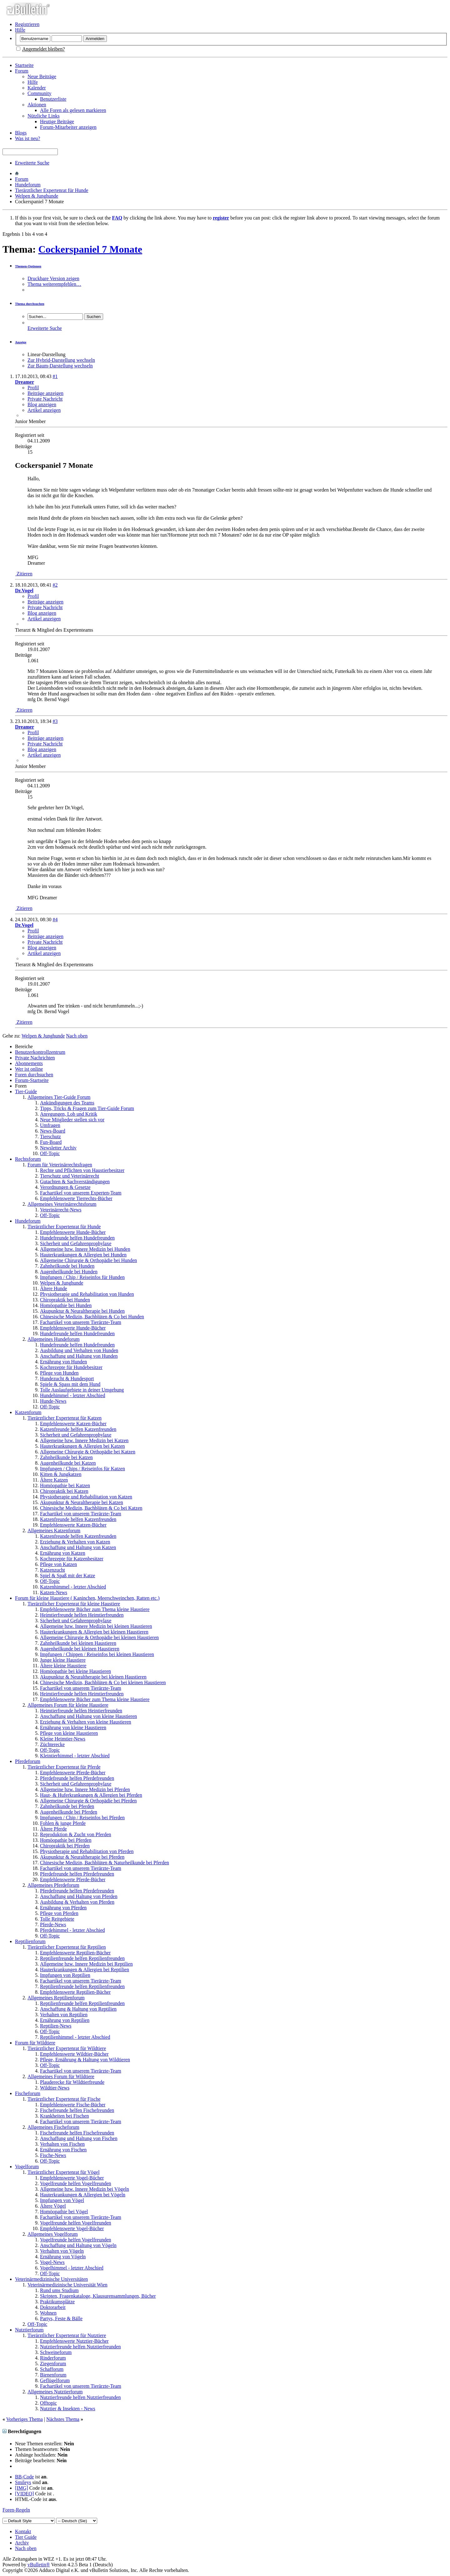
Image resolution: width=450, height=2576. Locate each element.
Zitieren (23, 573)
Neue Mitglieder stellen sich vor (72, 1119)
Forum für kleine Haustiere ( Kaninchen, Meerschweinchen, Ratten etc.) (87, 1598)
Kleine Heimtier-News (62, 1738)
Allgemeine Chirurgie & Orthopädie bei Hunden (88, 1260)
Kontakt (23, 2531)
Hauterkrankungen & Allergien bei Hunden (83, 1254)
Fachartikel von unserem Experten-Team (81, 1192)
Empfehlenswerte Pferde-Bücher (72, 1772)
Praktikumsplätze (57, 2301)
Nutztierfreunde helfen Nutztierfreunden (80, 2346)
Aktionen (37, 104)
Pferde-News (53, 1924)
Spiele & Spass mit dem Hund (70, 1384)
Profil (33, 387)
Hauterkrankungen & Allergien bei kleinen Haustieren (94, 1631)
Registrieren (27, 24)
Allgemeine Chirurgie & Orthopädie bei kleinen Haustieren (99, 1637)
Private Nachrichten (35, 1057)
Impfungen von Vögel (62, 2200)
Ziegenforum (53, 2363)
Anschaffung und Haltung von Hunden (79, 1356)
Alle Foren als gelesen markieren (73, 110)
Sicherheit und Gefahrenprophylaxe (75, 1243)
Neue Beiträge (42, 76)
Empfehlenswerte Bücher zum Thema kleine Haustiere (94, 1609)
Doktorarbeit (53, 2307)
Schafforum (51, 2369)
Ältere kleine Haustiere (63, 1665)
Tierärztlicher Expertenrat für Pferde (64, 1767)
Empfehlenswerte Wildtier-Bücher (74, 2054)
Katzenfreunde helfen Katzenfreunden (78, 1429)
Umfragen (50, 1125)
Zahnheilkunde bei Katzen (66, 1457)
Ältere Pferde (53, 1828)
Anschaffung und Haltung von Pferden (79, 1896)
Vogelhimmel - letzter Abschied (71, 2267)
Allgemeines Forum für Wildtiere (61, 2076)
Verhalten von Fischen (62, 2144)
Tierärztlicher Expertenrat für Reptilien (67, 1947)
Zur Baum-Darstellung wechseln (60, 365)
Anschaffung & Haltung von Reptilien (78, 2009)
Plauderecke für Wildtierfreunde (72, 2082)
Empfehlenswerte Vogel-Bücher (72, 2177)
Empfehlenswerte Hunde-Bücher (73, 1232)
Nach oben (77, 1035)
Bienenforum (53, 2374)
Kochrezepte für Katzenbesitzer (71, 1558)
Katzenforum (28, 1412)
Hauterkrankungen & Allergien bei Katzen (82, 1446)
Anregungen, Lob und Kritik (68, 1114)
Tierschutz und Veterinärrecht (69, 1176)
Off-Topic (50, 1153)
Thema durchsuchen (29, 304)
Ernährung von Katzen (62, 1553)
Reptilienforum (30, 1941)
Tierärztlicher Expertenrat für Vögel (64, 2172)
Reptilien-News (55, 2025)
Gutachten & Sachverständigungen (75, 1181)
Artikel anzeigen (44, 410)
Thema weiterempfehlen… (54, 284)
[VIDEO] (24, 2493)
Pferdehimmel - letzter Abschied (72, 1930)
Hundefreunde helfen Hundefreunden (77, 1237)
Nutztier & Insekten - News (67, 2408)
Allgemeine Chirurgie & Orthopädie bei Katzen (87, 1451)
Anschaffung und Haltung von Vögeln (78, 2245)
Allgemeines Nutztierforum (55, 2391)
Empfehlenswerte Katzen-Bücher (73, 1423)
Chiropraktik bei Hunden (65, 1299)
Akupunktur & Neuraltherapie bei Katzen (81, 1502)
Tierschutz (50, 1136)
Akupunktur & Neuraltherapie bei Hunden (82, 1311)
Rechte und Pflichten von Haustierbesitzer (82, 1170)
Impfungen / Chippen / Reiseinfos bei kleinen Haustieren (97, 1654)
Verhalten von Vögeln (62, 2251)
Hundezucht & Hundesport (67, 1378)
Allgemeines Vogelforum (53, 2234)
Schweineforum (56, 2352)
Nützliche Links (44, 116)
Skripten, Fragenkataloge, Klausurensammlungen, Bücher (98, 2296)
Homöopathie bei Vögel (64, 2211)
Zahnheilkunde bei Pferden (67, 1806)
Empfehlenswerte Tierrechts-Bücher (76, 1198)
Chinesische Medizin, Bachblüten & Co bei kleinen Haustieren (103, 1682)
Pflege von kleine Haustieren (69, 1733)
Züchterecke (52, 1744)
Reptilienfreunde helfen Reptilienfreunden (82, 1958)
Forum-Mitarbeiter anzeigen (68, 127)
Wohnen (48, 2313)
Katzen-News (53, 1592)
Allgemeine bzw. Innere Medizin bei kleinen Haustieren (96, 1626)
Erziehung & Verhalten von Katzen (75, 1541)
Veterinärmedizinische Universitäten (51, 2279)
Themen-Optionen (28, 266)
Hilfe (20, 30)
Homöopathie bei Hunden (66, 1305)
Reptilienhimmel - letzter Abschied (75, 2037)
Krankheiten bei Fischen (64, 2116)
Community (39, 93)
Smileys (23, 2482)
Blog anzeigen (42, 404)
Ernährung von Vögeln (63, 2256)
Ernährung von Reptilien (64, 2020)
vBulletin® (39, 2564)
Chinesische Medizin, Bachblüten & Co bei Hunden (92, 1316)
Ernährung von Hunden (63, 1361)
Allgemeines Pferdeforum (53, 1885)
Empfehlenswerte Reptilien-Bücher (75, 1952)
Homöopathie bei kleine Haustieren (75, 1671)
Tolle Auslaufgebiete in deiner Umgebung (82, 1389)
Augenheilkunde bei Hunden (69, 1271)
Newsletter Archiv (58, 1147)
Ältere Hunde (53, 1288)
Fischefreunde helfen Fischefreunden (77, 2110)
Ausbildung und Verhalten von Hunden (79, 1350)
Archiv (22, 2542)
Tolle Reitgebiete (57, 1919)
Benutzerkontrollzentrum (40, 1052)
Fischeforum (27, 2093)
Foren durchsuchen (34, 1074)
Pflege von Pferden (59, 1913)
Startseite (24, 65)
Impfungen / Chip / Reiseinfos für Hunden (82, 1277)
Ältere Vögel (53, 2206)
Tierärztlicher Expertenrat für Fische (64, 2099)
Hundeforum (28, 184)
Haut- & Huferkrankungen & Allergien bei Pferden (91, 1795)
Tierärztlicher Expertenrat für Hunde (51, 190)
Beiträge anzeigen (45, 393)
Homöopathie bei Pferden (65, 1840)
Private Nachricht (45, 399)
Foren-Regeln (16, 2510)
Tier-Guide (26, 1091)
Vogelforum (27, 2166)
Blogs (21, 132)
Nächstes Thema (62, 2419)
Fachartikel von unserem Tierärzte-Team (80, 1322)
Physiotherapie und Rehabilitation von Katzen (86, 1496)
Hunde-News (53, 1401)
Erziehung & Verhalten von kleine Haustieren (85, 1722)
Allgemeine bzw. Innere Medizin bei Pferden (85, 1789)
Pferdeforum (27, 1761)
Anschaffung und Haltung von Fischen (79, 2138)
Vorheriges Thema (24, 2419)
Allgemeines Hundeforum (54, 1339)
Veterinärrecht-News (60, 1209)
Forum (21, 70)
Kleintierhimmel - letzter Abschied (75, 1755)
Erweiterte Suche (32, 162)
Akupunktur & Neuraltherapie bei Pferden (82, 1857)
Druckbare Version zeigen (53, 278)
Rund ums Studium (59, 2290)
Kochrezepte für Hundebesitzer (71, 1367)
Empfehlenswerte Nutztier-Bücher (74, 2341)
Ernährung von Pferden (63, 1907)
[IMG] (21, 2488)
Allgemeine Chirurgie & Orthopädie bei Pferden (88, 1800)
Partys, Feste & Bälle (61, 2318)
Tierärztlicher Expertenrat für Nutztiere (67, 2335)
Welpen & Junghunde (36, 196)
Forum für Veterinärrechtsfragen (60, 1164)
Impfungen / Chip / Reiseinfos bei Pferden (82, 1817)
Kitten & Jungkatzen (60, 1474)
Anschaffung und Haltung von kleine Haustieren (88, 1716)
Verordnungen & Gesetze (65, 1187)
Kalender (37, 87)
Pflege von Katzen (58, 1564)
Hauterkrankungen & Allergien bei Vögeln (82, 2194)
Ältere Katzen (54, 1479)
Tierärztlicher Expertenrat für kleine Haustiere (74, 1603)
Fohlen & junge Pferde (63, 1823)
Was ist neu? (27, 138)
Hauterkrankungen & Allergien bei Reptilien (84, 1969)
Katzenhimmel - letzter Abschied (73, 1586)
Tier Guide (26, 2537)
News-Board (52, 1131)
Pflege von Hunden (59, 1373)
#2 (55, 585)
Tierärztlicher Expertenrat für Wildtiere (67, 2048)
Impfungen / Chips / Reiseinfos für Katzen (82, 1468)
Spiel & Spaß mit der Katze (67, 1575)
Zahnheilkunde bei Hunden (67, 1266)
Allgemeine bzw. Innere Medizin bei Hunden (85, 1249)
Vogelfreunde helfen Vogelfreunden (75, 2183)
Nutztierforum (29, 2329)
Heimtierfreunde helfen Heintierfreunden (81, 1710)
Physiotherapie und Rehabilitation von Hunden (87, 1294)
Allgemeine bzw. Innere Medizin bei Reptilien (86, 1964)
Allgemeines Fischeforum (53, 2127)
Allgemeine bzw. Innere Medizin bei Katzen (84, 1440)
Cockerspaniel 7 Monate (90, 249)
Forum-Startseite (32, 1080)
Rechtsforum (28, 1159)
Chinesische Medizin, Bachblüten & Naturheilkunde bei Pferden (104, 1862)
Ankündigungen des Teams (67, 1102)
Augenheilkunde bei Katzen (68, 1463)
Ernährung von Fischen (63, 2149)
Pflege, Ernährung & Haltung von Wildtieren (85, 2059)
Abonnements (29, 1063)
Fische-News (53, 2155)
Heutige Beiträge (57, 121)
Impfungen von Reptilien (65, 1975)
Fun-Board (51, 1142)
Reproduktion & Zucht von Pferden (75, 1834)
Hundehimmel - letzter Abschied (72, 1395)
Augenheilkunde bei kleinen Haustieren (79, 1648)
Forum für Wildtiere (35, 2042)
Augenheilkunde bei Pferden (68, 1812)
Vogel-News (52, 2262)
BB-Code (24, 2476)
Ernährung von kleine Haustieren (73, 1727)
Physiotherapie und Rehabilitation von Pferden (87, 1851)
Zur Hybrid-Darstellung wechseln (61, 360)
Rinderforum (53, 2358)
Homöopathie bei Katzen (65, 1485)
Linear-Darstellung (46, 354)
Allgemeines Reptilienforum (56, 1997)
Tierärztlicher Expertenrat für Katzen (65, 1418)
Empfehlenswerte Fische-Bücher (72, 2104)
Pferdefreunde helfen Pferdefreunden (77, 1778)
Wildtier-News (54, 2087)
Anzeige (20, 342)
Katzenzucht (52, 1570)
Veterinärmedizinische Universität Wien (68, 2284)
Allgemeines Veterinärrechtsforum (62, 1204)
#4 (55, 919)
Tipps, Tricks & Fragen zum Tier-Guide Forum (87, 1108)
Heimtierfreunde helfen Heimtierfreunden (81, 1615)
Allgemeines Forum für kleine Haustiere (68, 1705)
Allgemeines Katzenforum (54, 1530)
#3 (55, 721)
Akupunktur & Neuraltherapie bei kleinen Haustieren (93, 1676)
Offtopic (48, 2403)
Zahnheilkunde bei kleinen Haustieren (78, 1643)
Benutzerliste (53, 99)
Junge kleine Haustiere (63, 1660)
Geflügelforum (55, 2380)
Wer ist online (29, 1069)
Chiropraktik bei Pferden (65, 1845)
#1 (55, 376)
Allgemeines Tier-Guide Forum (59, 1097)
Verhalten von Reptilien (64, 2014)
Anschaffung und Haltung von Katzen (78, 1547)
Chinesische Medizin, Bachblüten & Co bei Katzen (91, 1508)
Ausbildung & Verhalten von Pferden (77, 1902)
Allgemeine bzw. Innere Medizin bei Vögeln (84, 2189)
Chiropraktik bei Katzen (64, 1491)
